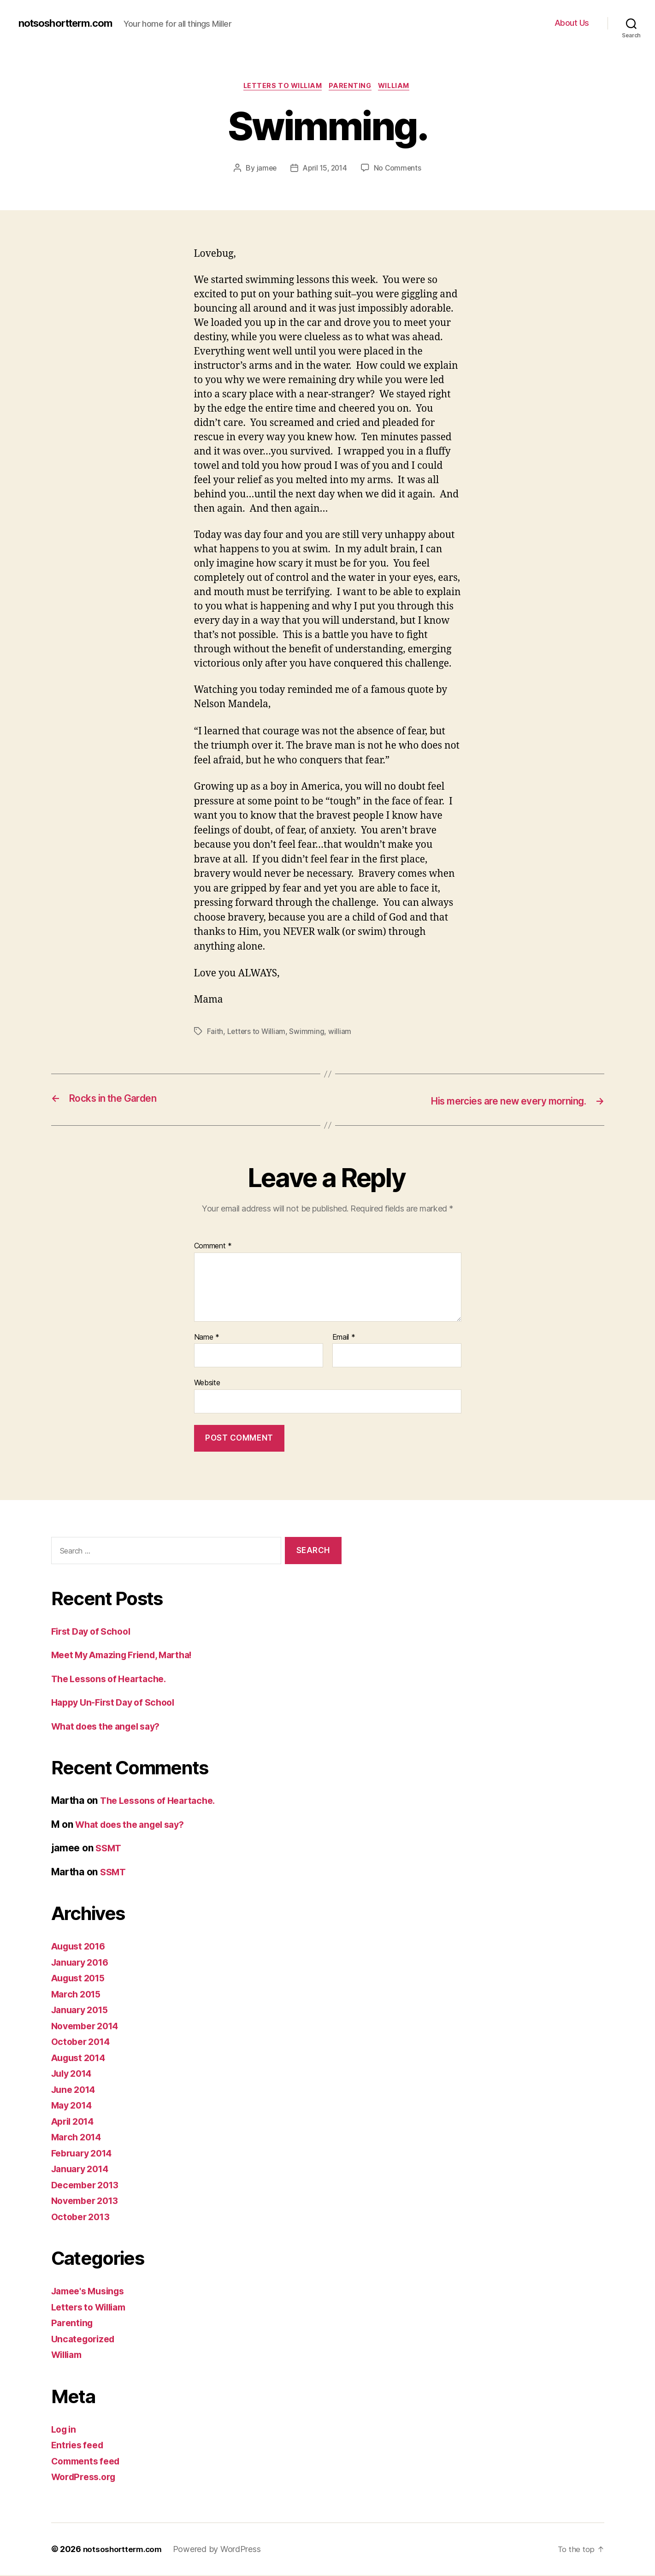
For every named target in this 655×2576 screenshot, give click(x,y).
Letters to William (280, 87)
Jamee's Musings (91, 2292)
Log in (65, 2430)
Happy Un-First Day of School (118, 1703)
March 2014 (78, 2138)
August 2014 (81, 2058)
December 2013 (88, 2186)
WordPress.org (86, 2477)
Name (206, 1338)
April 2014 (75, 2122)
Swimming (307, 1032)
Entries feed (79, 2446)
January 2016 (82, 1963)
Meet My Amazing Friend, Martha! (129, 1655)
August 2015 (81, 1979)
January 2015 (82, 2010)
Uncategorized (85, 2340)
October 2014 (83, 2042)
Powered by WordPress (221, 2550)
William (399, 87)
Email (343, 1338)
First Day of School (94, 1632)
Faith (215, 1032)
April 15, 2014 (324, 169)
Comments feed (88, 2462)
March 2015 (78, 1995)
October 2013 (82, 2217)
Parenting (351, 87)
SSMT (109, 1849)
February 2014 (84, 2154)
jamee (264, 169)
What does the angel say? (111, 1727)
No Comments (399, 169)
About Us (572, 23)
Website (207, 1383)
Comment (213, 1247)
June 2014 (75, 2090)
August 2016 (81, 1947)
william (341, 1032)
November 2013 (88, 2201)
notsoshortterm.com (70, 23)
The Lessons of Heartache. (113, 1679)
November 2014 (88, 2026)
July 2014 (74, 2074)
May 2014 (73, 2106)
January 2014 (82, 2169)
